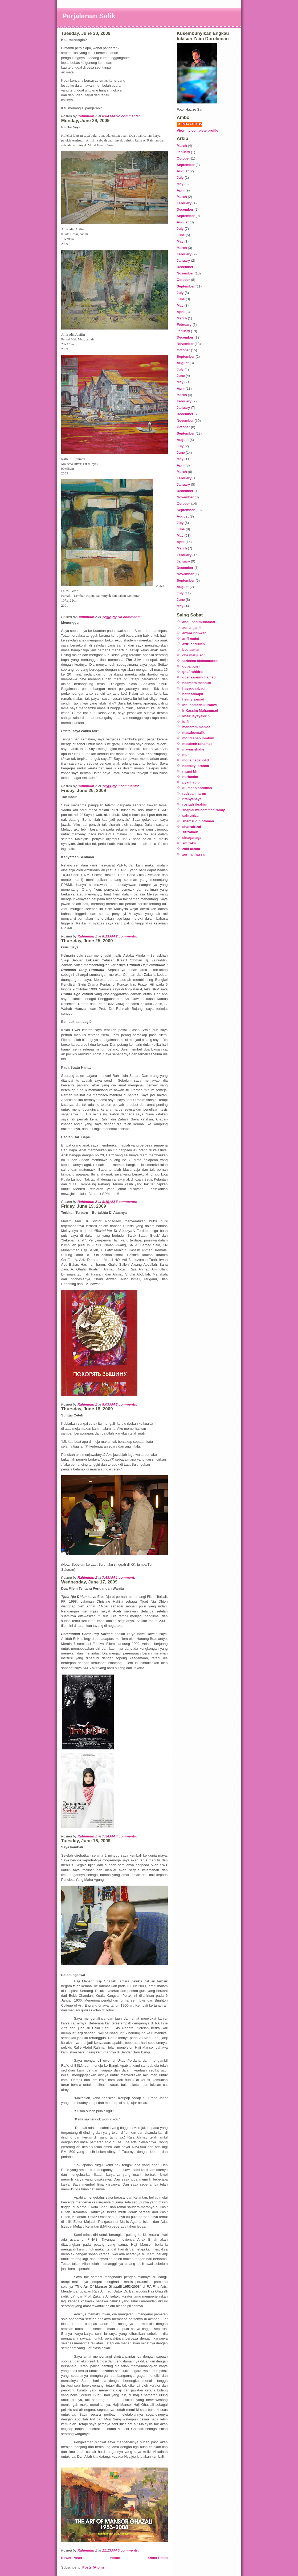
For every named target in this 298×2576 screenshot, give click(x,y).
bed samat (190, 650)
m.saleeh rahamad (197, 744)
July (180, 178)
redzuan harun (194, 793)
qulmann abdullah (197, 788)
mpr (185, 755)
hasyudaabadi (194, 688)
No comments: (128, 116)
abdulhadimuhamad (198, 622)
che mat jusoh (194, 655)
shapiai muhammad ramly (203, 810)
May (180, 184)
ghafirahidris (192, 672)
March (182, 146)
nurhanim (190, 777)
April (181, 190)
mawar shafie (193, 749)
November (185, 273)
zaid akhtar (191, 849)
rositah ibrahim (194, 804)
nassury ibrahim (195, 766)
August (183, 171)
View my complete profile (197, 130)
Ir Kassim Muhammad (200, 710)
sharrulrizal (191, 827)
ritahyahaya (192, 799)
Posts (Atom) (93, 2567)
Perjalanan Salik (88, 16)
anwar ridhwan (194, 633)
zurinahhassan (194, 854)
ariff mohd (190, 639)
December (185, 209)
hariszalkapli (192, 694)
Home (115, 2558)
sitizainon (190, 832)
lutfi (185, 722)
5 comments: (127, 1202)
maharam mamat (196, 727)
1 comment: (126, 1577)
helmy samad (193, 699)
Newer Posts (71, 2558)
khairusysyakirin (196, 716)
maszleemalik (193, 733)
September (186, 165)
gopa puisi (191, 666)
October (183, 158)
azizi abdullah (193, 644)
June (181, 235)
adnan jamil (192, 628)
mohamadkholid (195, 760)
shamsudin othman (198, 821)
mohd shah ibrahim (198, 738)
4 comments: (127, 1836)
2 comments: (127, 936)
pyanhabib (191, 782)
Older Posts (158, 2558)
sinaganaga (192, 838)
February (184, 203)
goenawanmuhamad (199, 677)
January (183, 152)
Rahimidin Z (192, 124)
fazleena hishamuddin (200, 661)
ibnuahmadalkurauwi (199, 705)
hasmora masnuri (196, 683)
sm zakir (189, 843)
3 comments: (129, 786)
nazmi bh (189, 771)
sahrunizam (192, 816)
